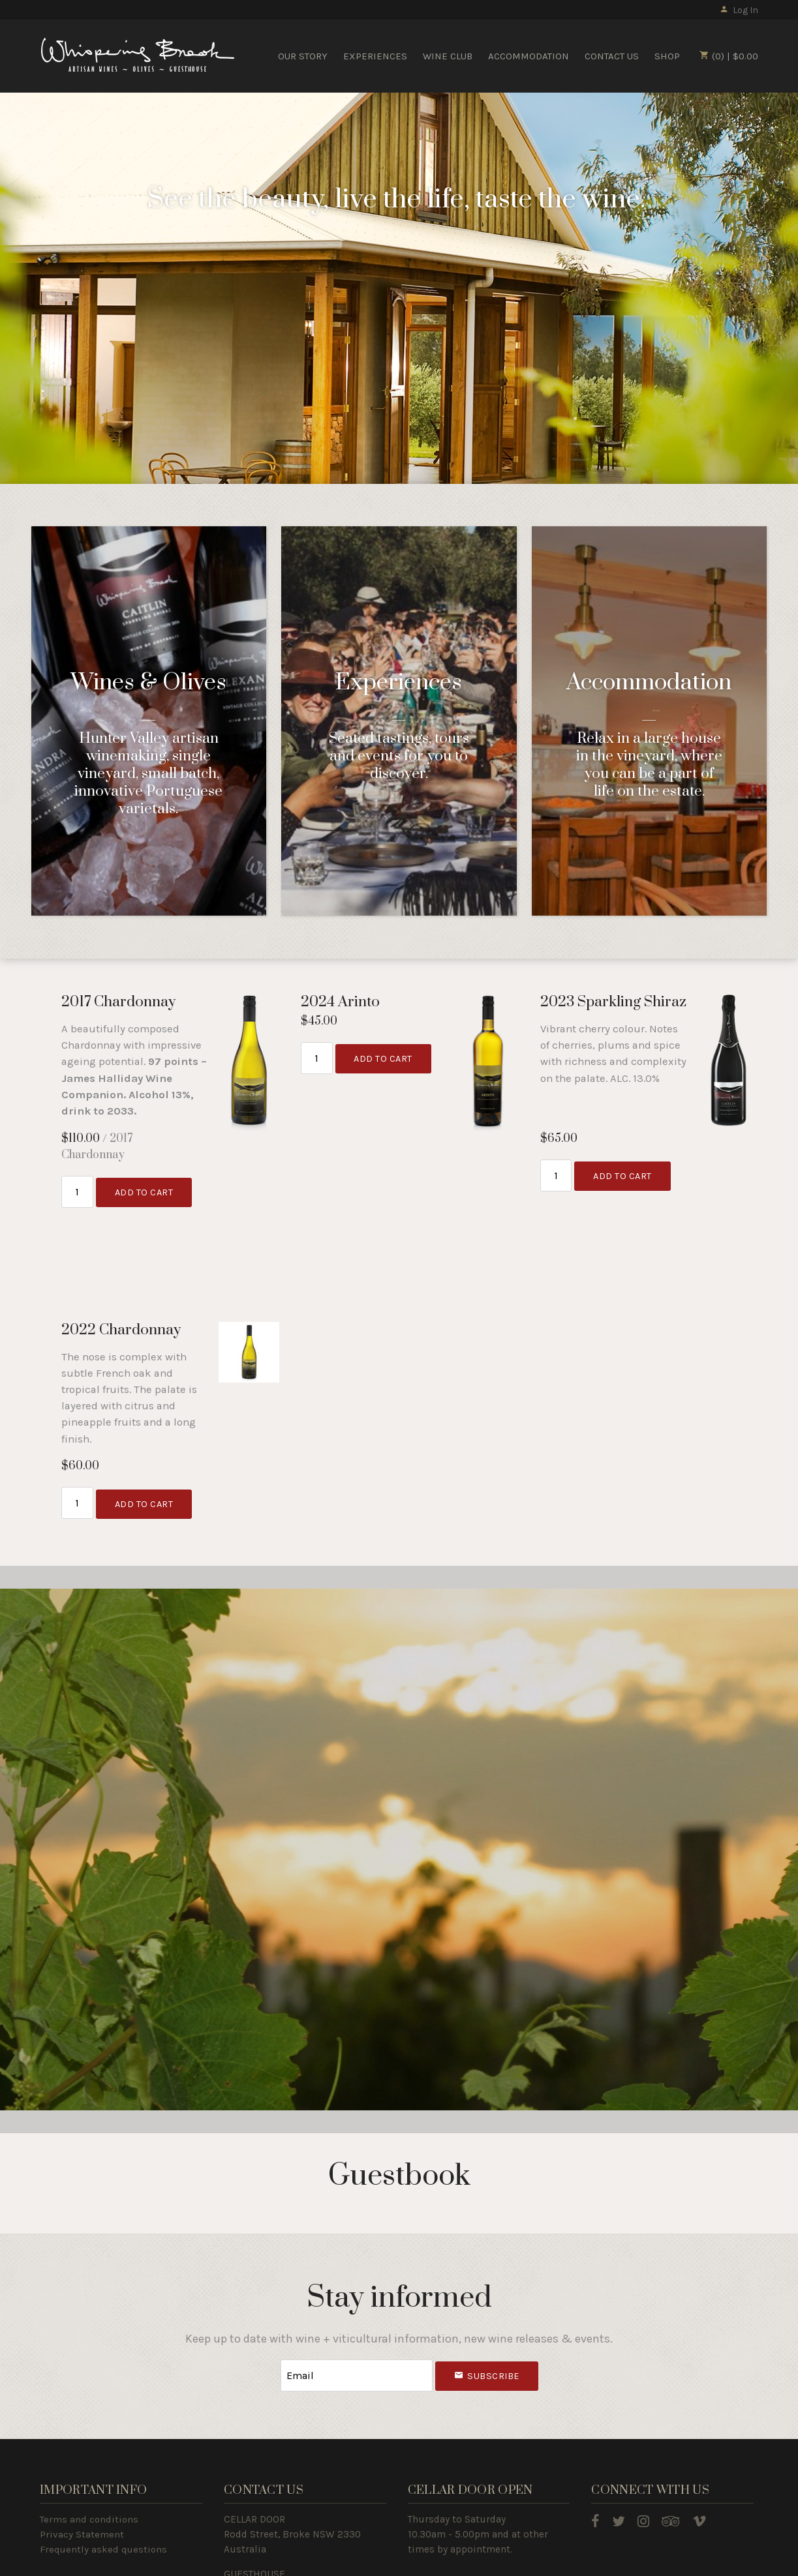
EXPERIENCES (375, 56)
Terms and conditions (89, 2517)
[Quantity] (77, 1191)
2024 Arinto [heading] (340, 1002)
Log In (739, 10)
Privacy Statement (82, 2532)
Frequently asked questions (103, 2547)
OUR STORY (303, 56)
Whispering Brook (138, 55)
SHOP (667, 56)
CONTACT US (612, 56)
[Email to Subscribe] (356, 2373)
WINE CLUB (447, 56)
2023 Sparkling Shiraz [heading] (613, 1002)
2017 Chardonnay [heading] (118, 1002)
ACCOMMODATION (528, 56)
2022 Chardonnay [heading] (121, 1330)
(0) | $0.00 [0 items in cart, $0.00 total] (728, 56)
